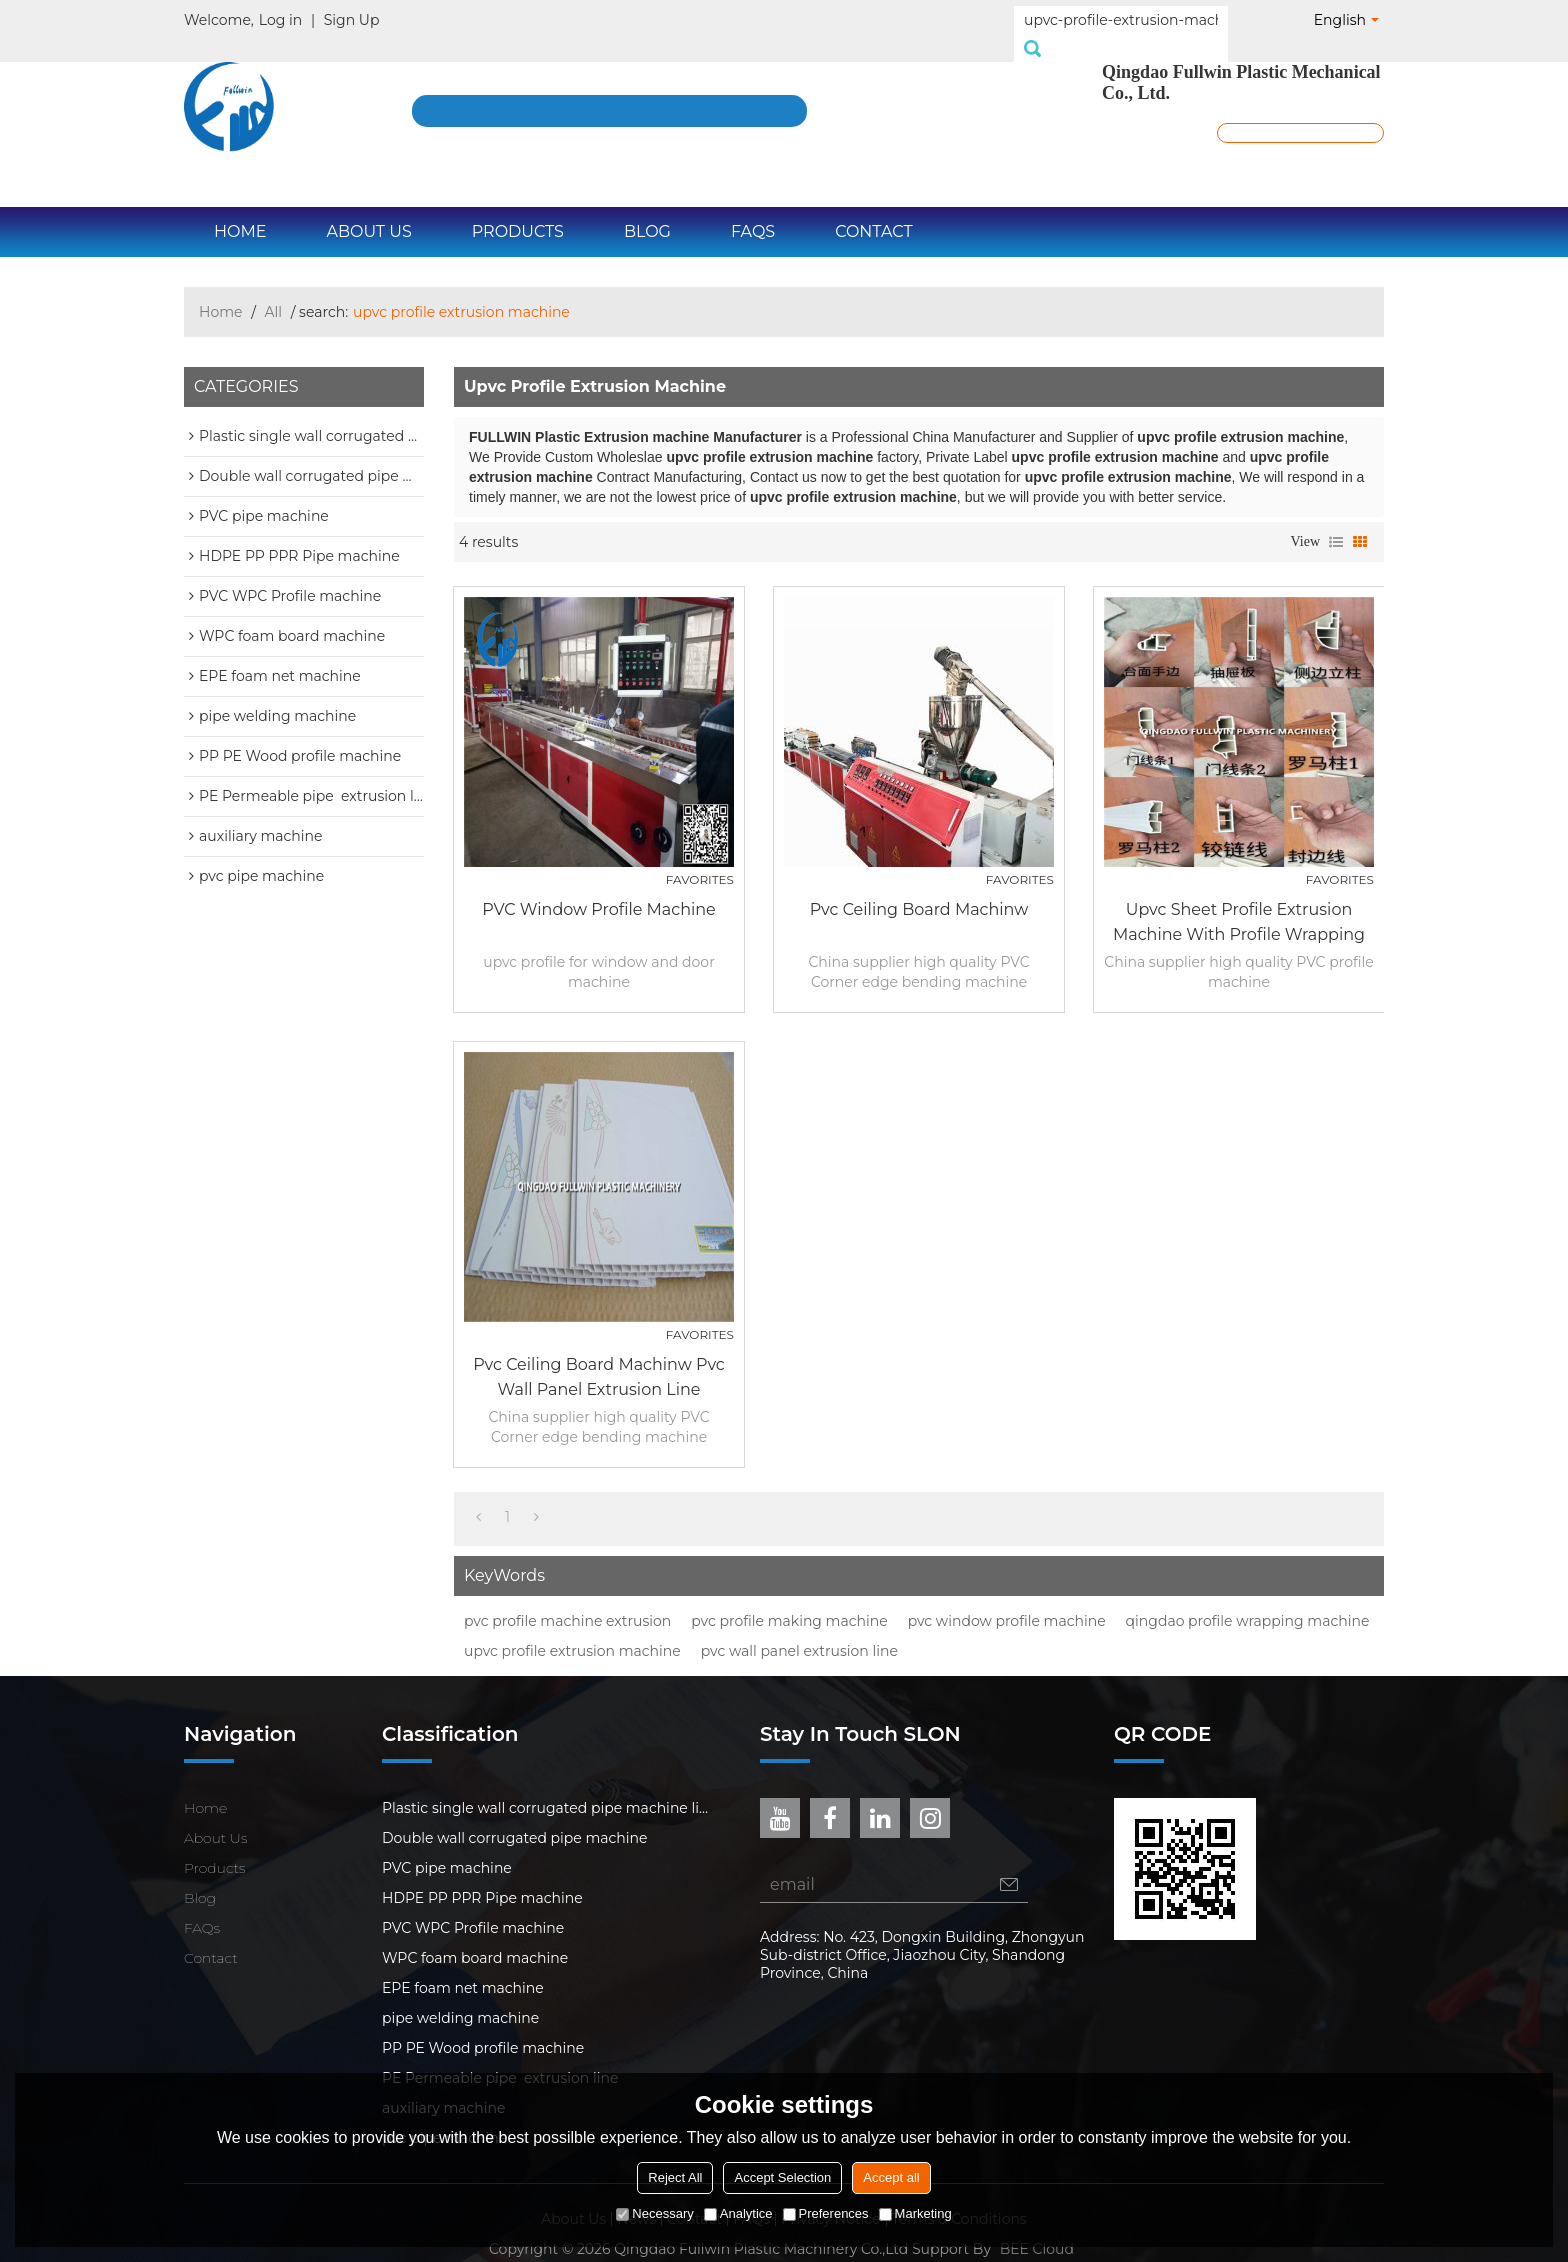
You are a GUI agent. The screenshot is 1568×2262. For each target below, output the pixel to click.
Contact (873, 209)
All (274, 290)
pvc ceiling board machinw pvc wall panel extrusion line (599, 1355)
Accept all (891, 2177)
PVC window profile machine (599, 887)
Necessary (654, 2213)
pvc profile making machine (789, 1599)
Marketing (915, 2213)
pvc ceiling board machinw (919, 887)
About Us (368, 209)
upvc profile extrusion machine (572, 1629)
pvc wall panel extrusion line (799, 1629)
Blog (647, 209)
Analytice (738, 2213)
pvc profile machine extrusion (567, 1599)
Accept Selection (782, 2177)
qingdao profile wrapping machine (1248, 1599)
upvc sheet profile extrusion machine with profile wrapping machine (1239, 901)
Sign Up (352, 20)
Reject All (675, 2177)
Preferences (826, 2213)
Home (240, 209)
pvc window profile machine (1007, 1599)
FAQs (753, 209)
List (1336, 520)
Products (518, 209)
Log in (280, 20)
